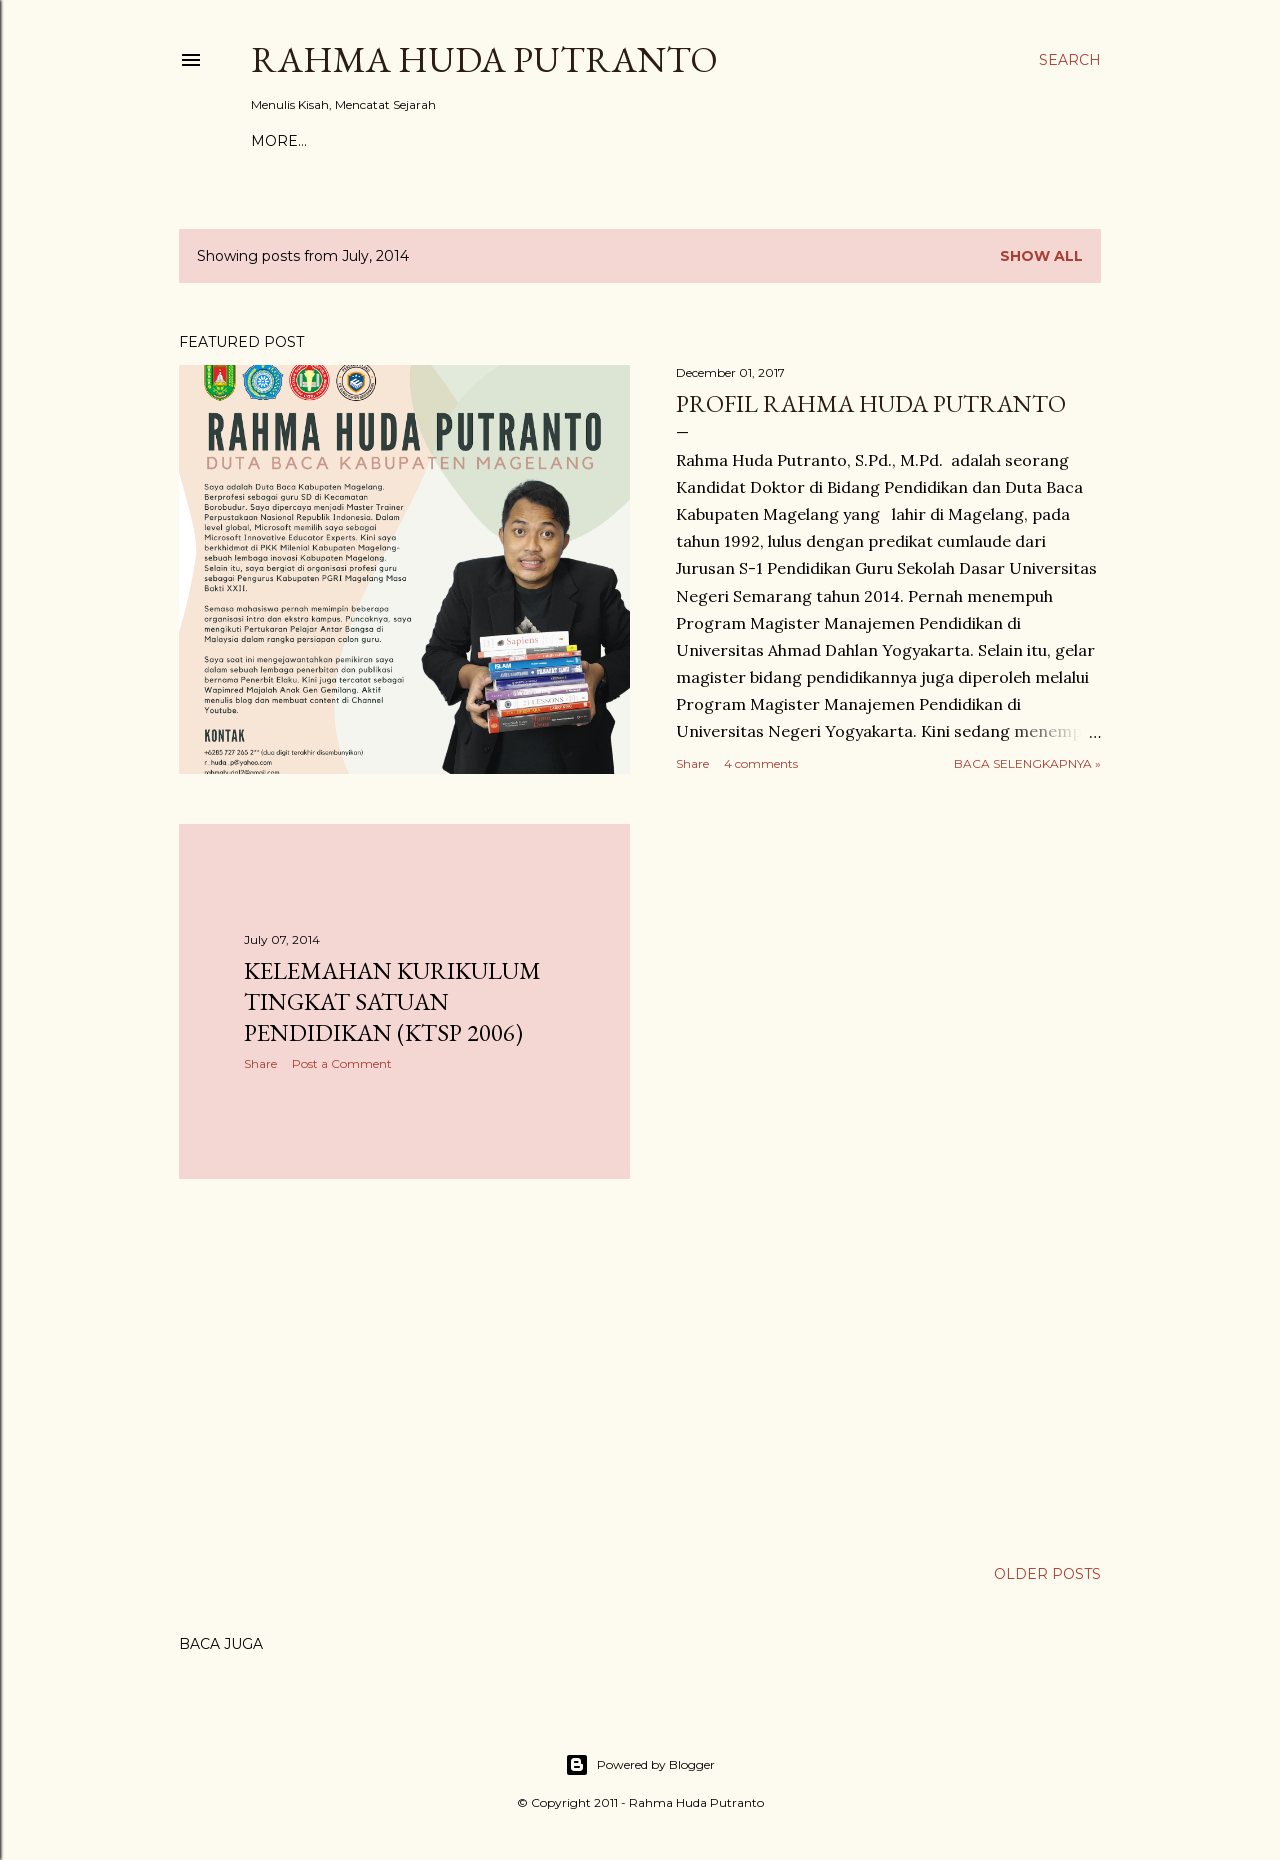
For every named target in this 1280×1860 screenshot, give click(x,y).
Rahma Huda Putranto (484, 59)
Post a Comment (342, 1063)
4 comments (761, 763)
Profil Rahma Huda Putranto (871, 403)
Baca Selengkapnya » (1027, 763)
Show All (1041, 256)
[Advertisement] (404, 1369)
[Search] (1070, 60)
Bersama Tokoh (376, 141)
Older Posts (1047, 1574)
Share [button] (692, 763)
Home (275, 141)
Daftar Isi (494, 141)
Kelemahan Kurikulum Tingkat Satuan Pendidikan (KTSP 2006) (392, 1001)
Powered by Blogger (640, 1765)
